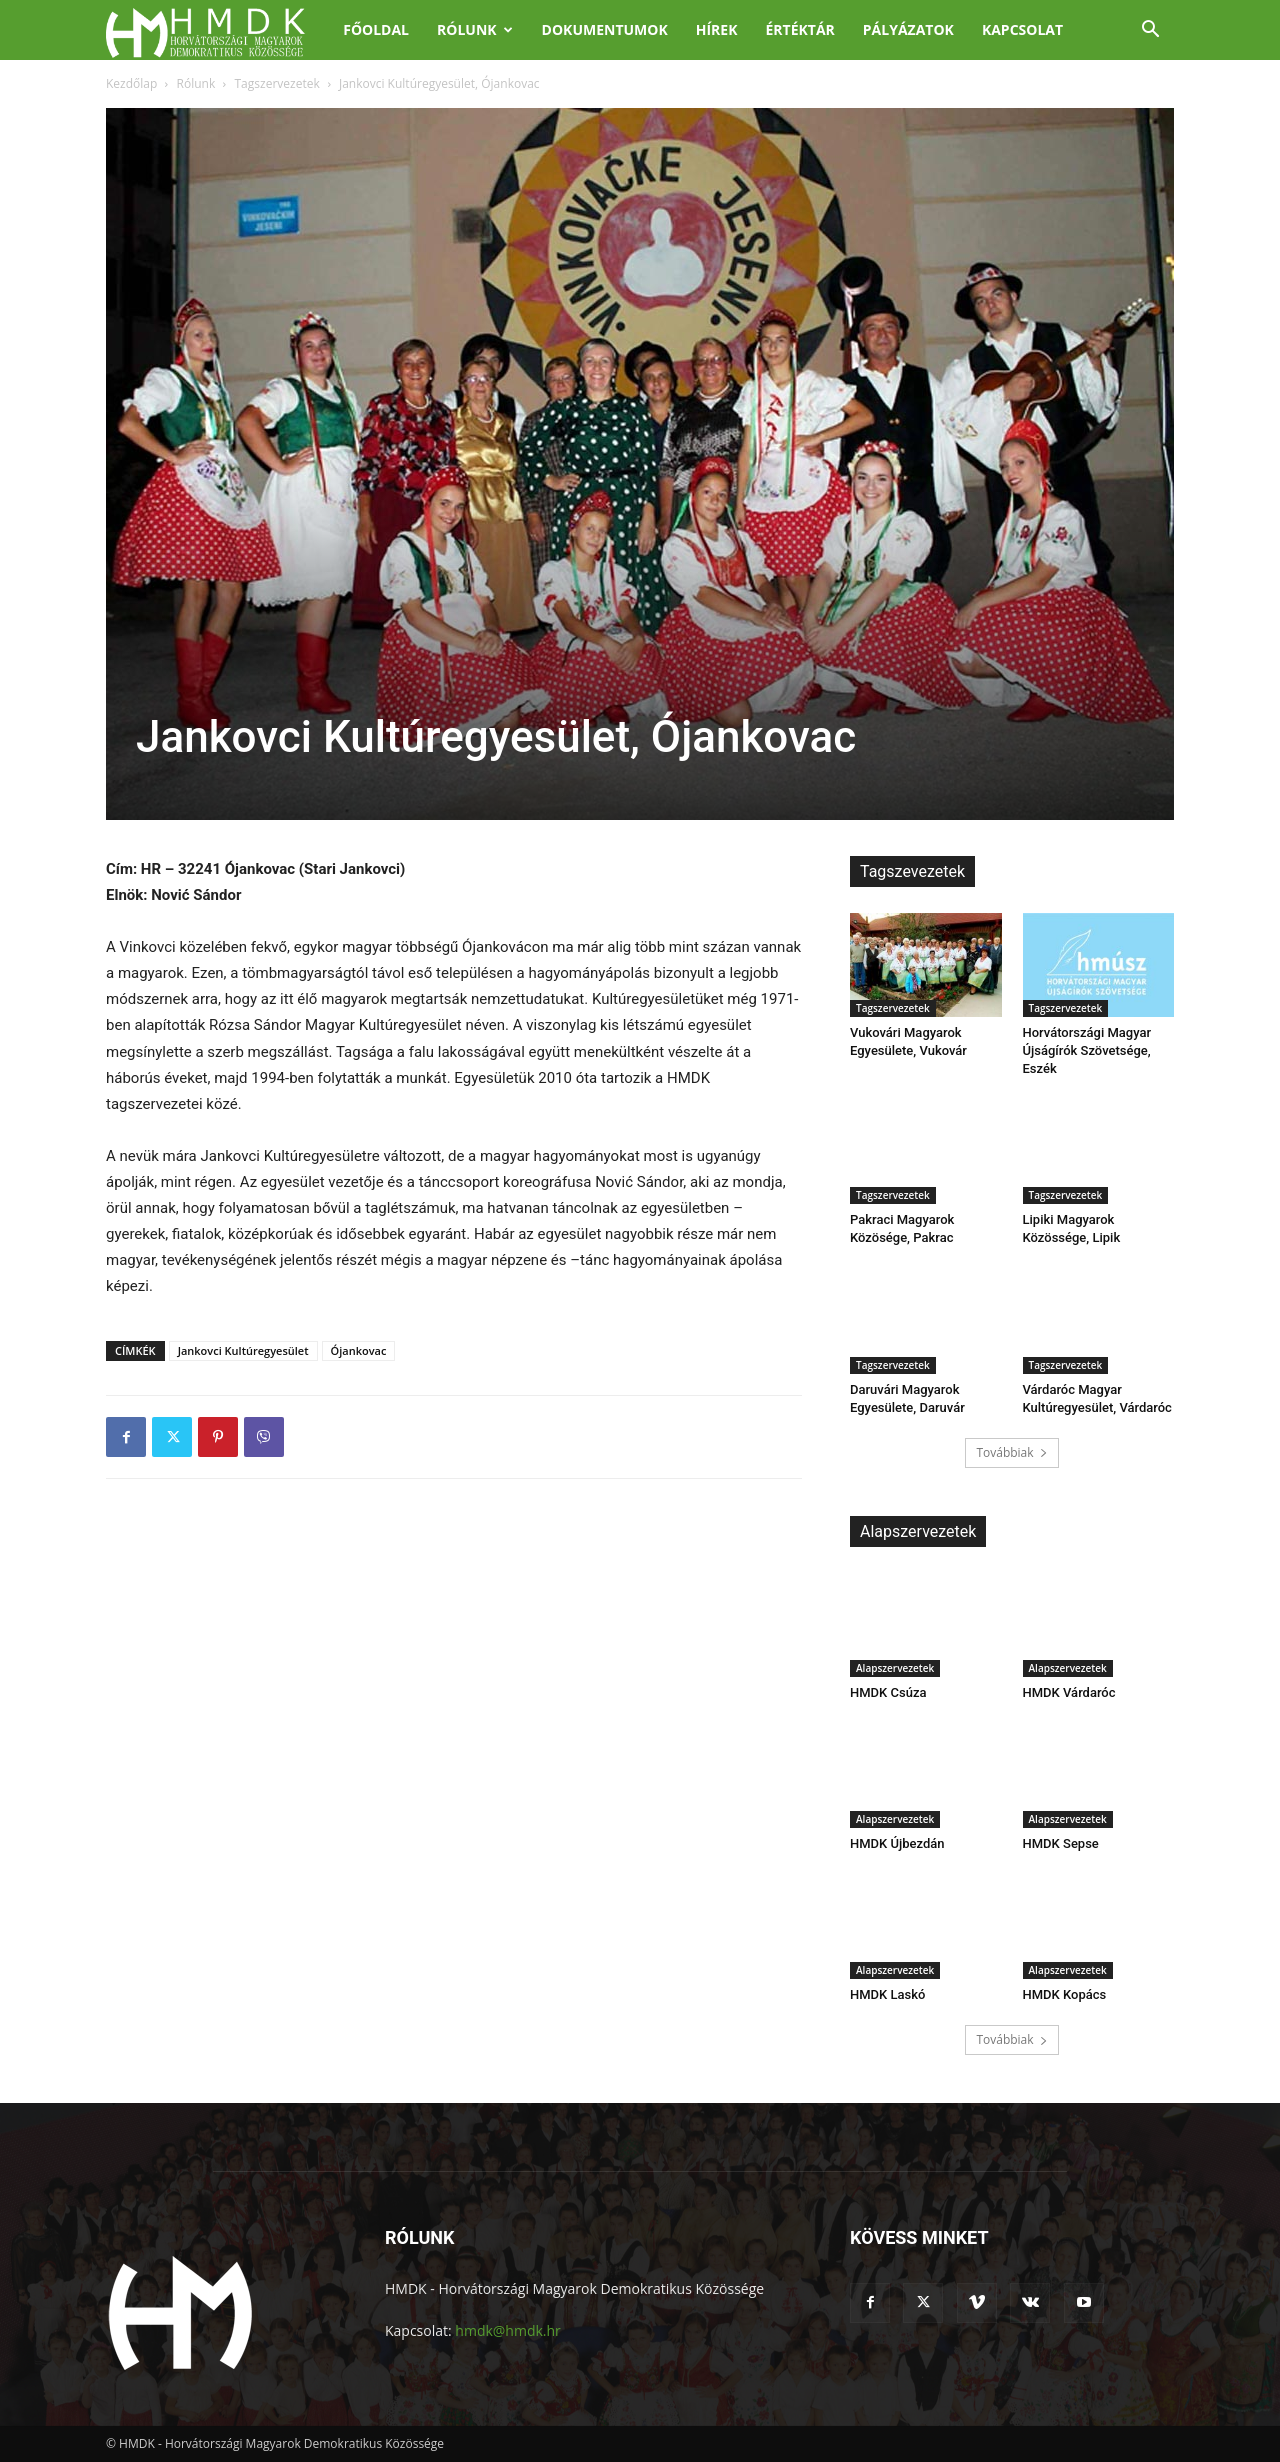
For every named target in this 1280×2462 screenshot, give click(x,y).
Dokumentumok (605, 29)
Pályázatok (908, 29)
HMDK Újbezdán (897, 1843)
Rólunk (475, 29)
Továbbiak (1011, 1452)
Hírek (717, 29)
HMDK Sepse (1061, 1843)
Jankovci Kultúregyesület (243, 1350)
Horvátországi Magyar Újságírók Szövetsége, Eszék (1087, 1050)
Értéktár (799, 29)
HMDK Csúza (888, 1692)
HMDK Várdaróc (1069, 1692)
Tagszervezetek (277, 83)
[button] (1150, 31)
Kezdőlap (131, 83)
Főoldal (376, 29)
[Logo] (217, 30)
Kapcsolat (1022, 29)
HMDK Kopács (1065, 1994)
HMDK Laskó (887, 1994)
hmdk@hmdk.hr (507, 2330)
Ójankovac (359, 1350)
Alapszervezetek (895, 1668)
